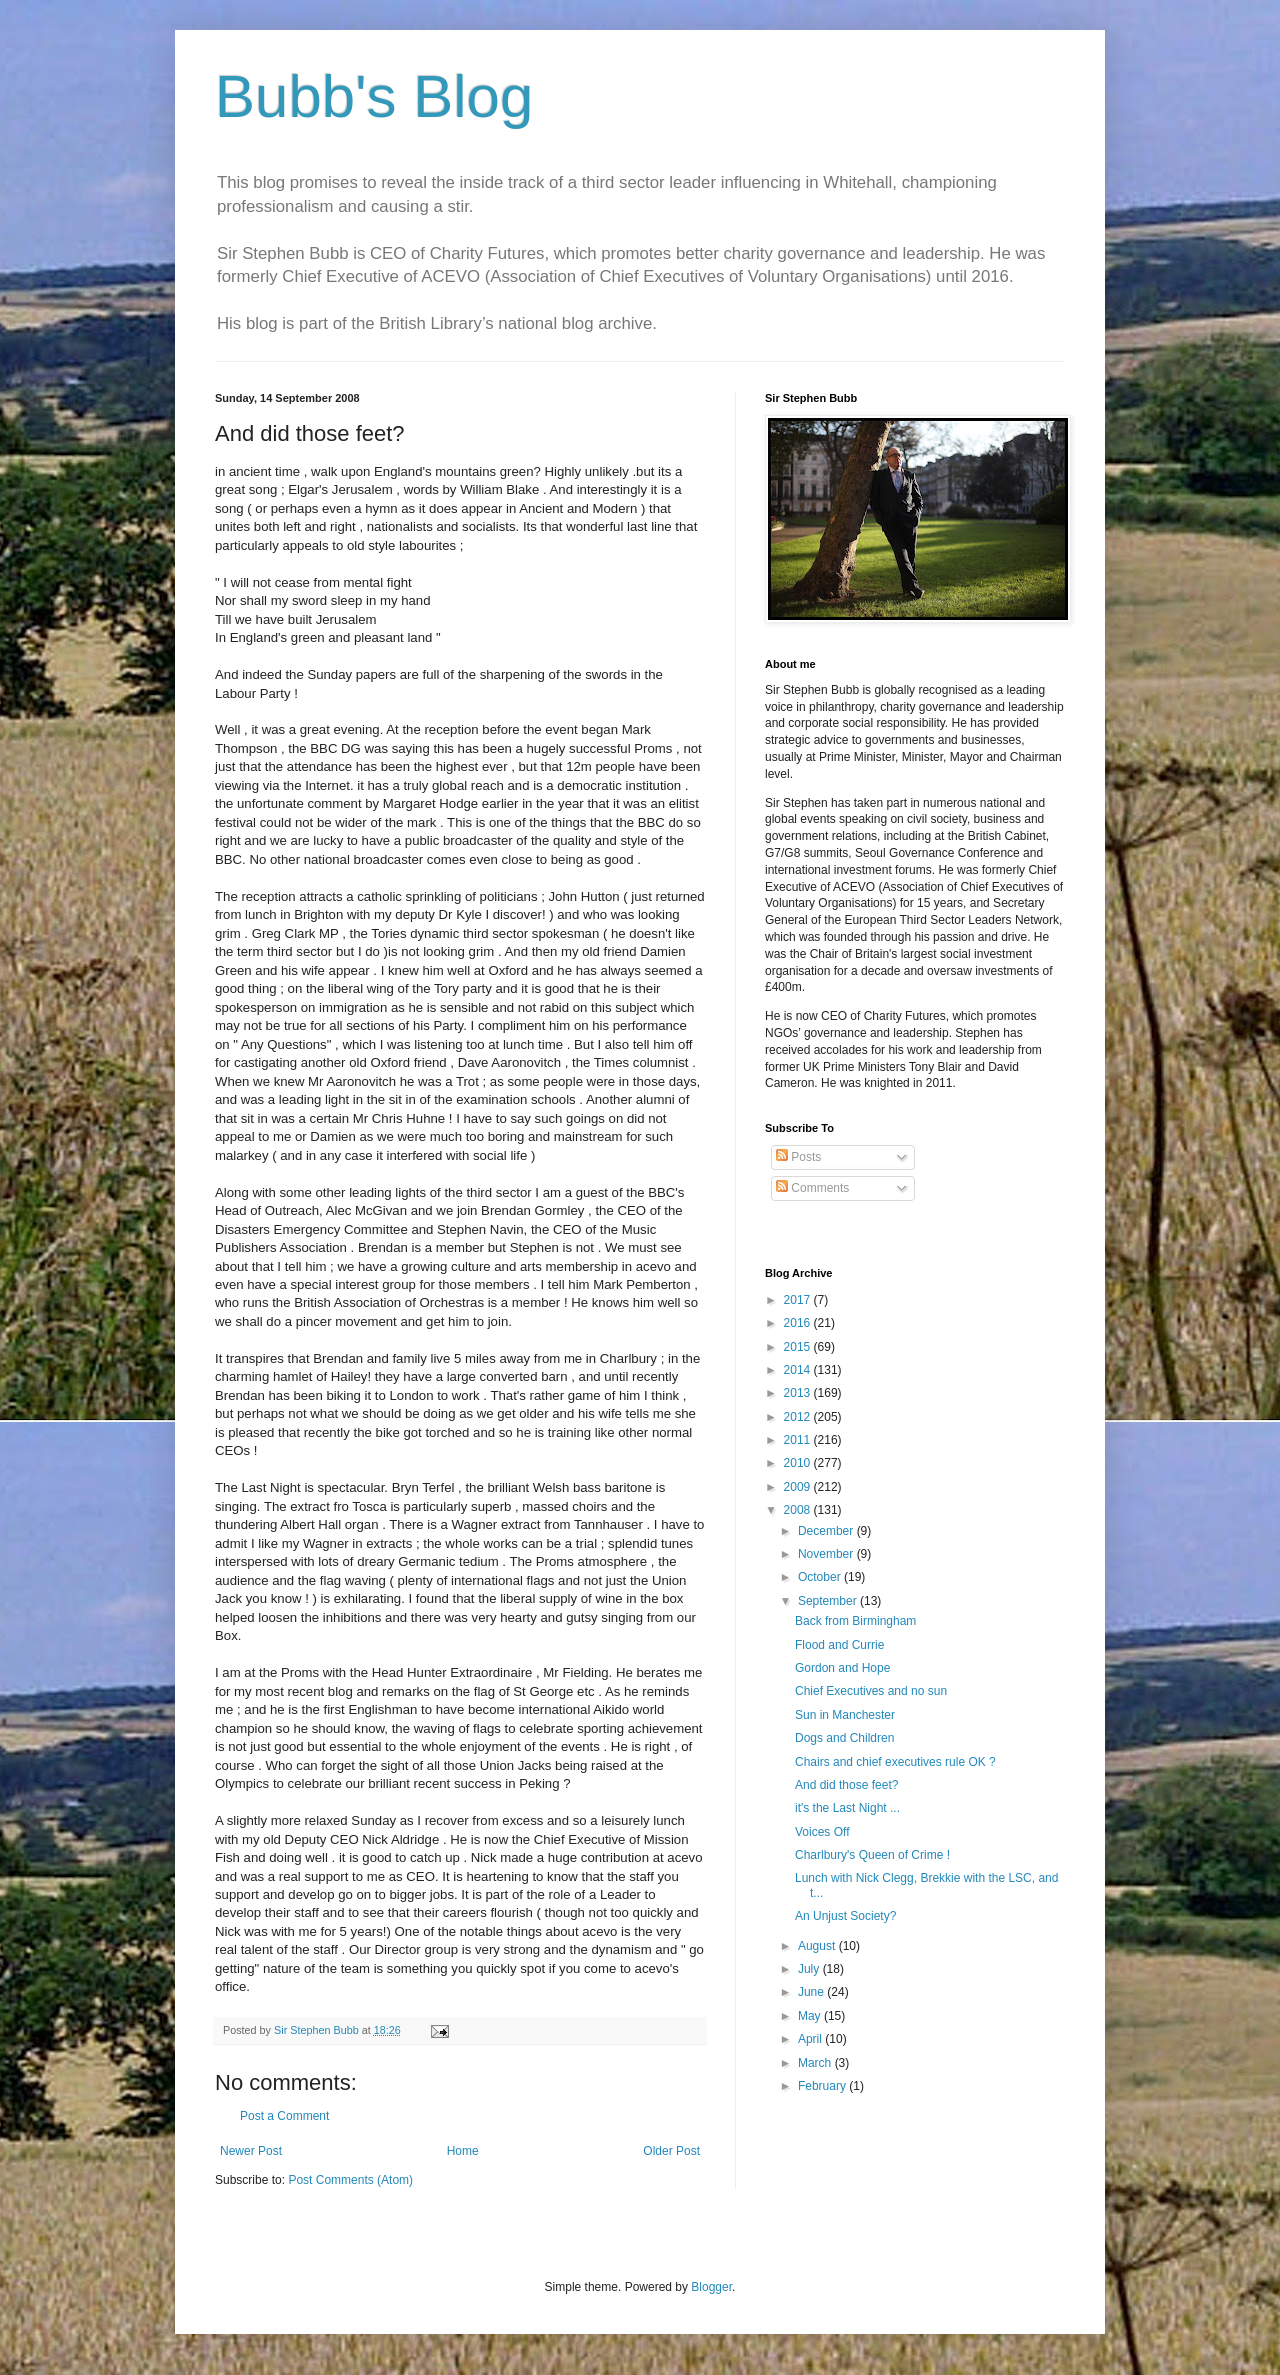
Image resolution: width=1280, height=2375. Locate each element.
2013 (799, 1393)
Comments (812, 1188)
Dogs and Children (844, 1738)
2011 (799, 1440)
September (829, 1601)
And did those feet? (846, 1785)
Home (463, 2151)
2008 (799, 1510)
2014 (799, 1370)
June (812, 1992)
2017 (799, 1300)
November (827, 1554)
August (818, 1946)
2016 (799, 1323)
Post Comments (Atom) (350, 2180)
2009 (799, 1487)
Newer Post (251, 2151)
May (811, 2016)
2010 (799, 1463)
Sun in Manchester (845, 1715)
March (816, 2063)
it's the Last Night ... (847, 1808)
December (827, 1531)
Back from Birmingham (855, 1621)
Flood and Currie (839, 1645)
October (821, 1577)
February (823, 2086)
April (811, 2039)
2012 (799, 1417)
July (810, 1969)
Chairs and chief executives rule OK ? (895, 1762)
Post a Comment (284, 2116)
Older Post (671, 2151)
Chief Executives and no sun (871, 1691)
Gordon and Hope (842, 1668)
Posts (798, 1157)
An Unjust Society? (845, 1916)
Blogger (711, 2287)
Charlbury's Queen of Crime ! (872, 1855)
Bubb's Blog (374, 96)
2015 (799, 1347)
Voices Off (822, 1832)
